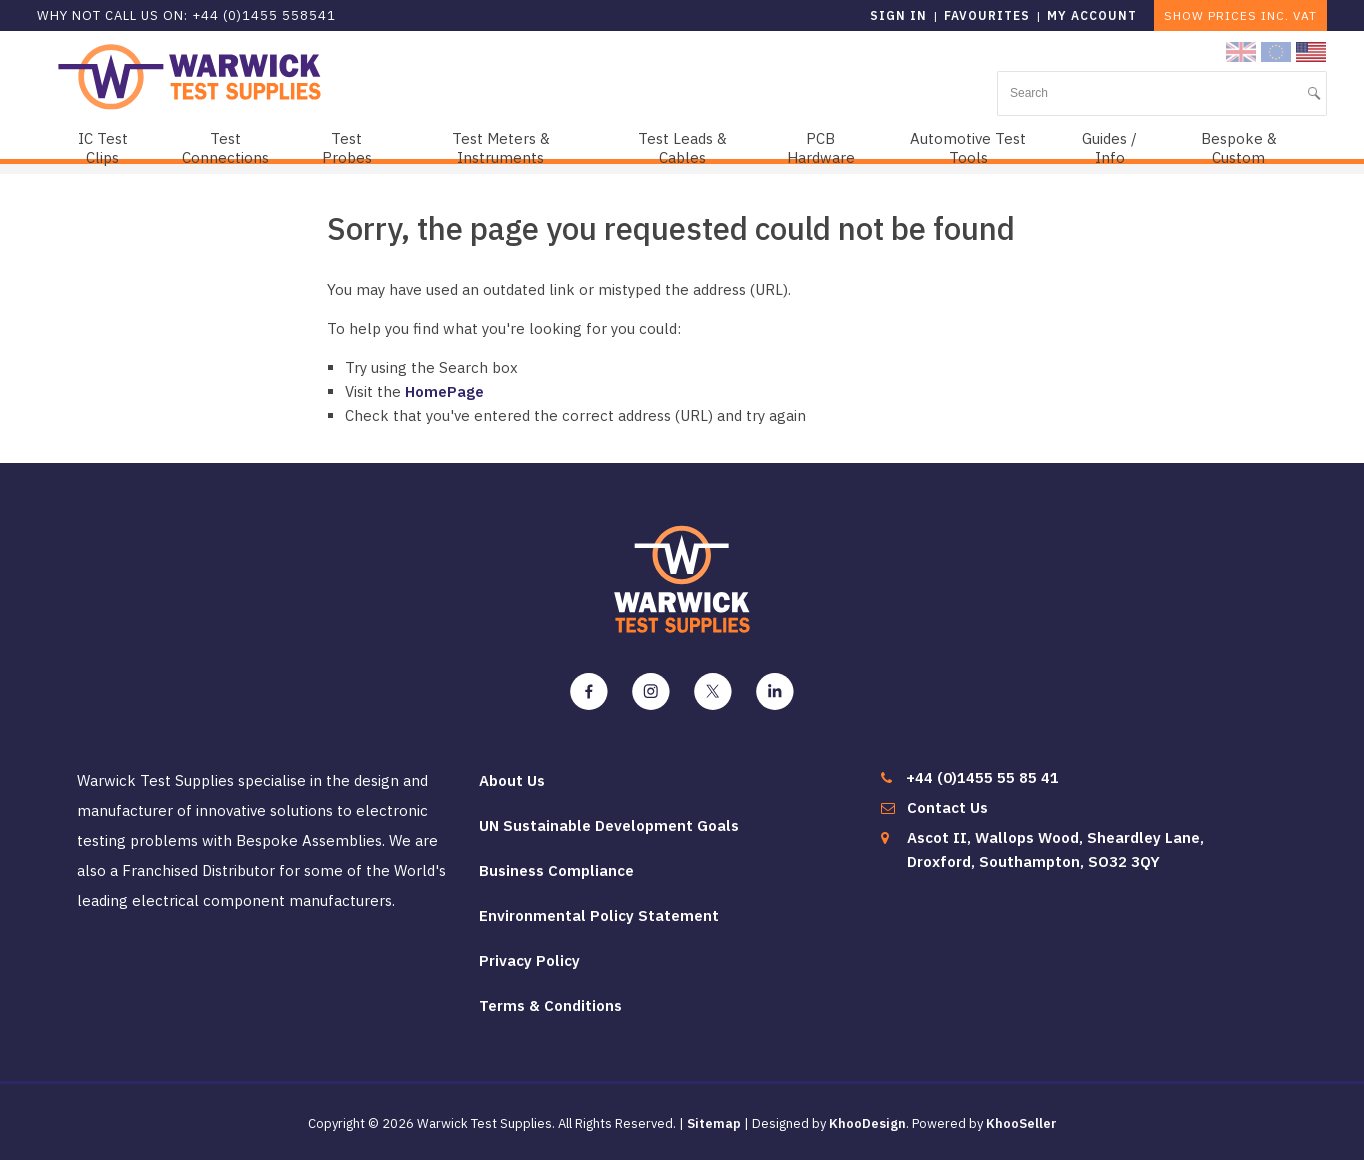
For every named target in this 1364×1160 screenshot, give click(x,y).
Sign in (898, 15)
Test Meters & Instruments (501, 148)
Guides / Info (1109, 148)
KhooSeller (1021, 1123)
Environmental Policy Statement (599, 915)
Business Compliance (556, 870)
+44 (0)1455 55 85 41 (982, 777)
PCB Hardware (821, 148)
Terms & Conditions (550, 1005)
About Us (512, 780)
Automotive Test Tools (968, 148)
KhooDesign (867, 1123)
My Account (1092, 15)
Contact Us (947, 807)
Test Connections (225, 148)
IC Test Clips (103, 148)
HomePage (444, 391)
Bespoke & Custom (1239, 148)
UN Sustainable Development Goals (609, 825)
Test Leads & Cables (682, 148)
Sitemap (714, 1123)
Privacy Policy (529, 960)
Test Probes (347, 148)
